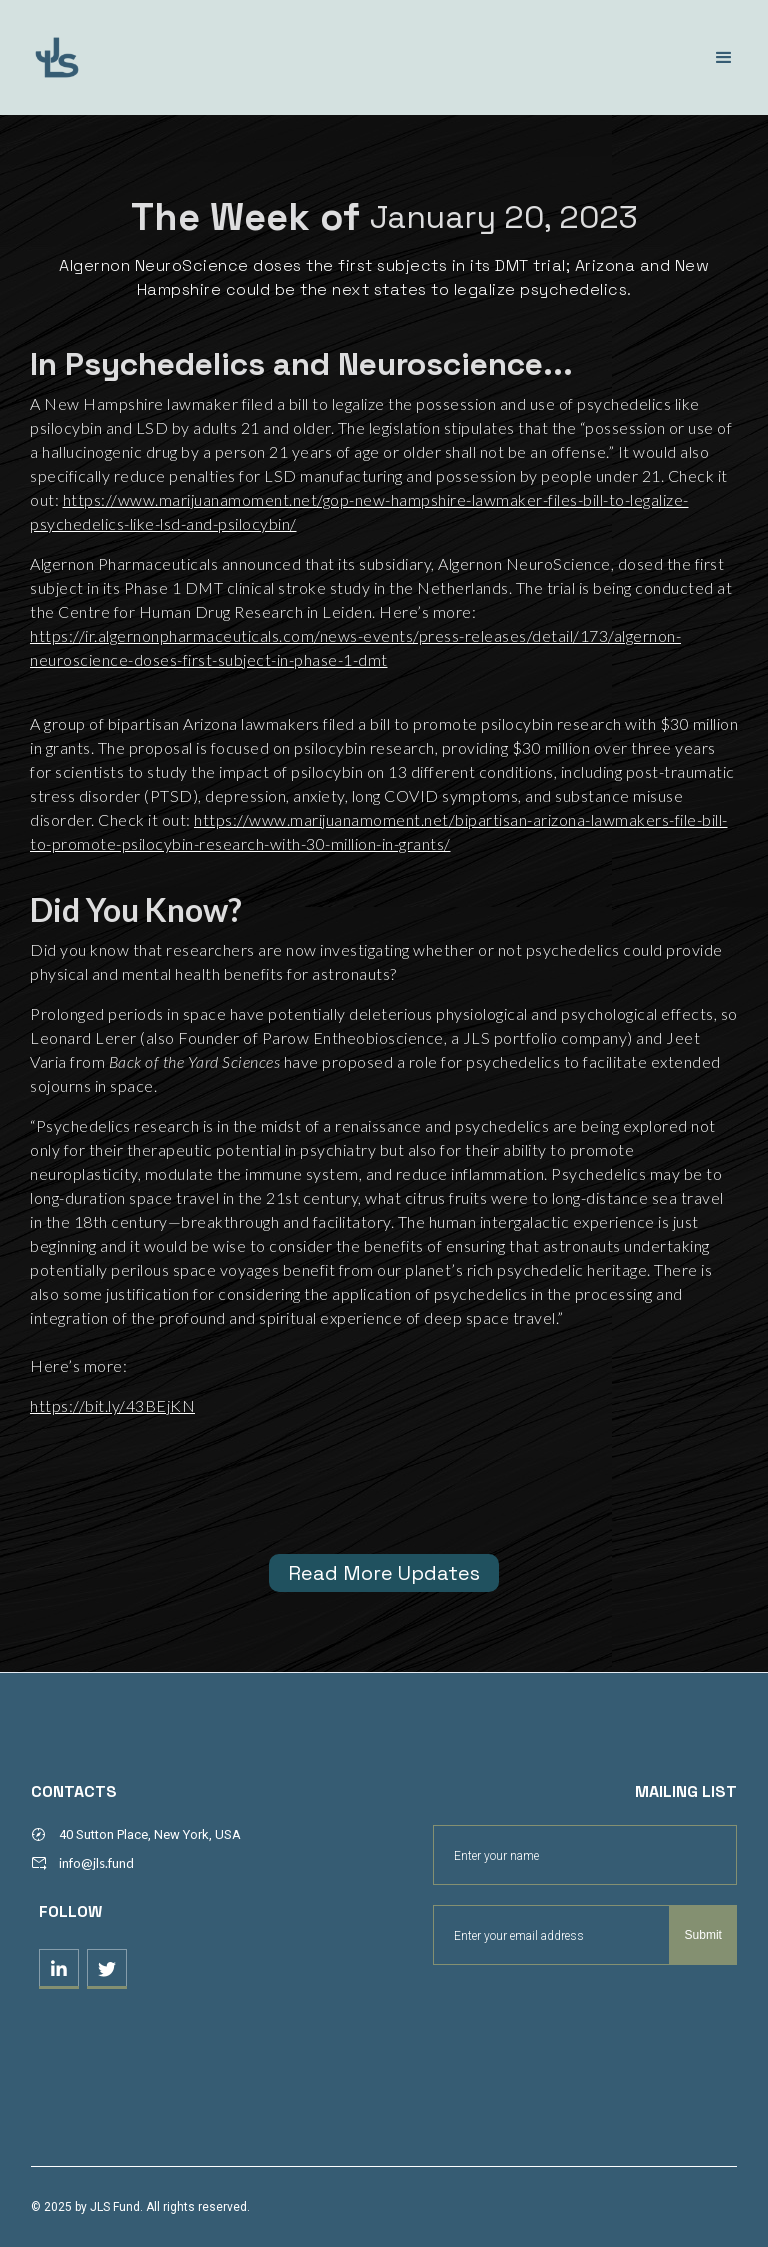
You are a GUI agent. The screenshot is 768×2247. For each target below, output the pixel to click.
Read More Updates (384, 1573)
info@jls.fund (96, 1863)
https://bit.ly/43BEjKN (112, 1405)
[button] (724, 58)
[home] (145, 57)
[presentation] (585, 2014)
